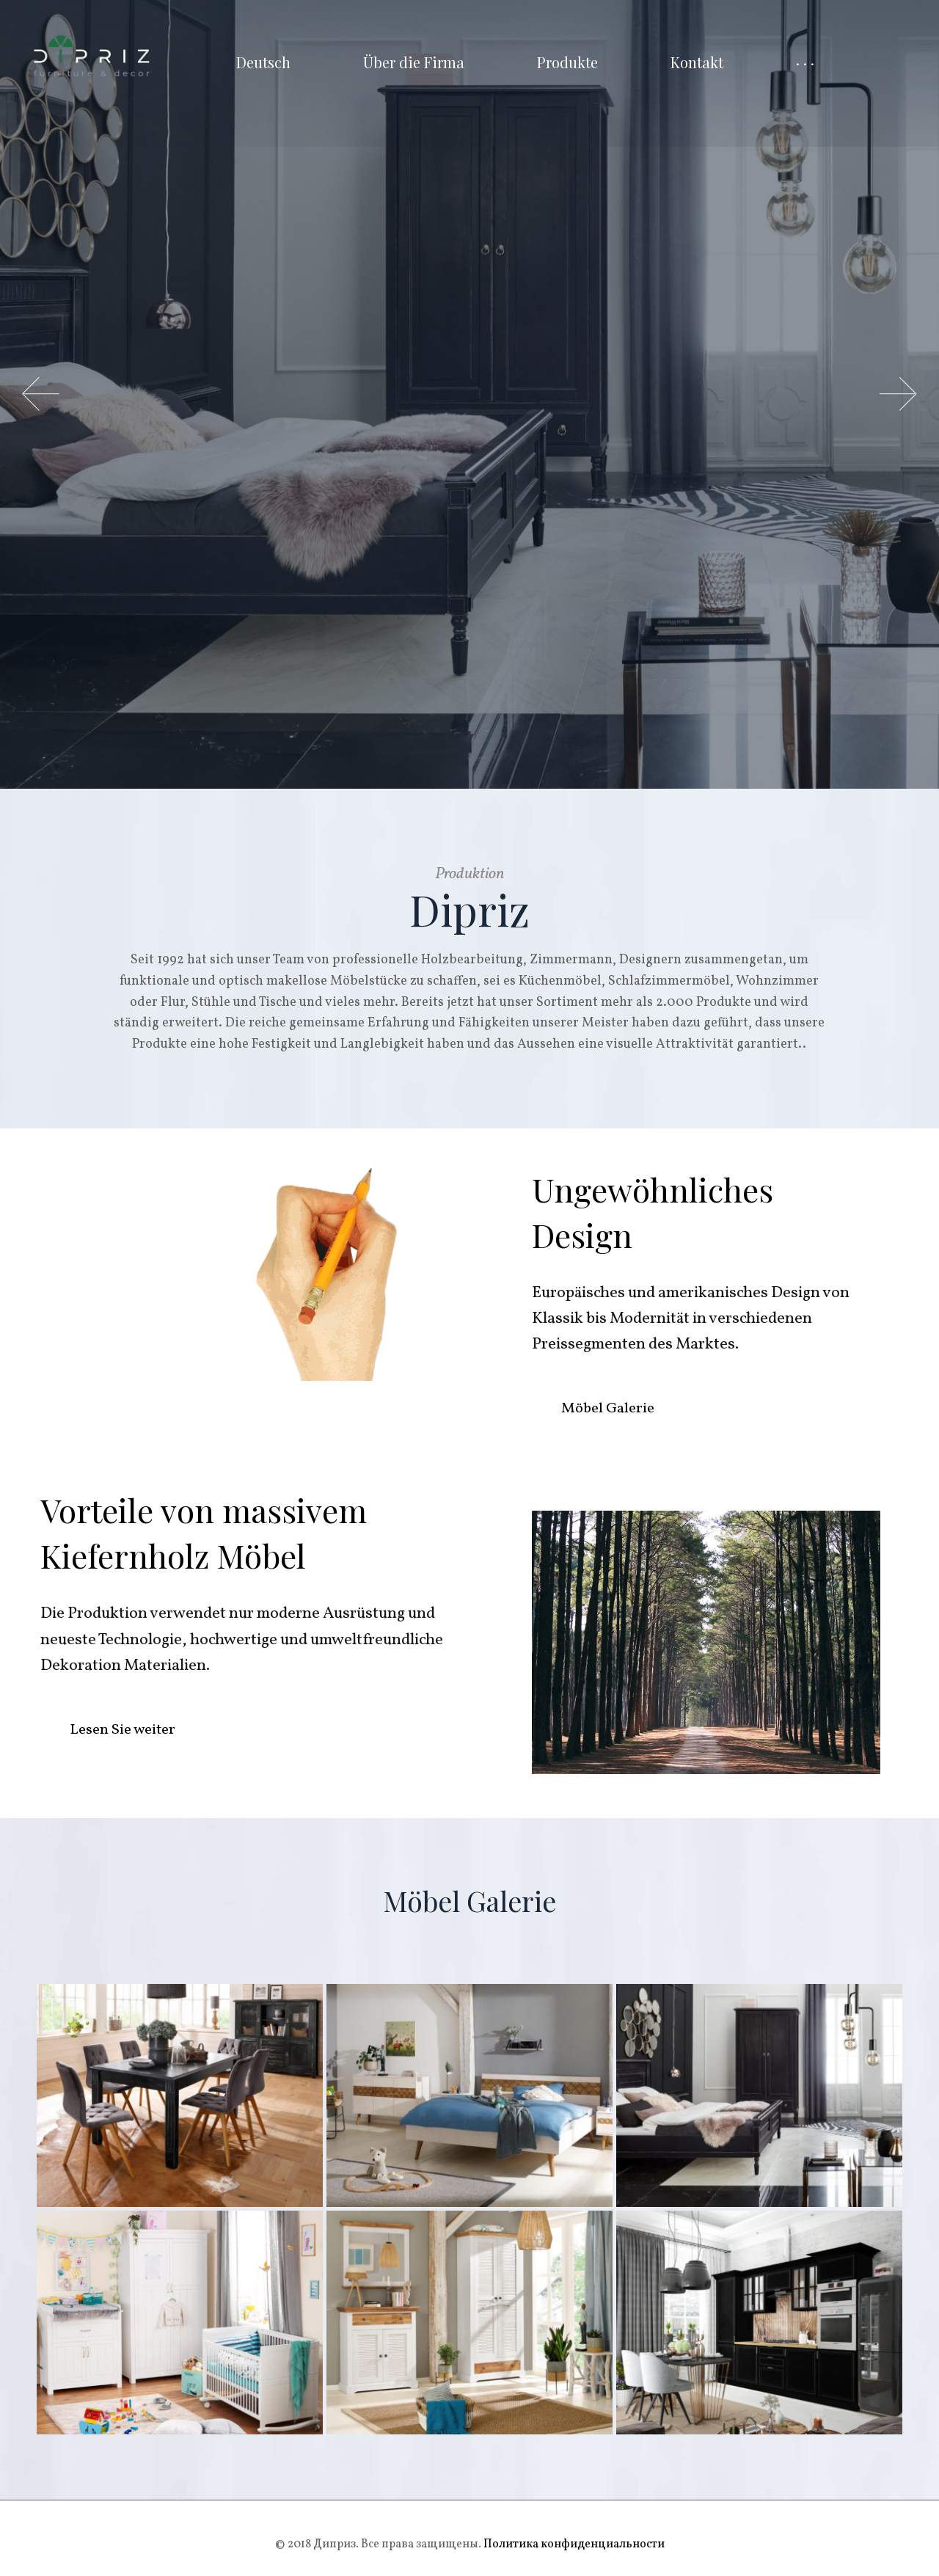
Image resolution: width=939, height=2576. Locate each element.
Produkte (567, 62)
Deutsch (263, 62)
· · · (805, 62)
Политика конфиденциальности (573, 2544)
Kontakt (697, 62)
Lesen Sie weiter (122, 1730)
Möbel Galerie (607, 1408)
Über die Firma (413, 62)
